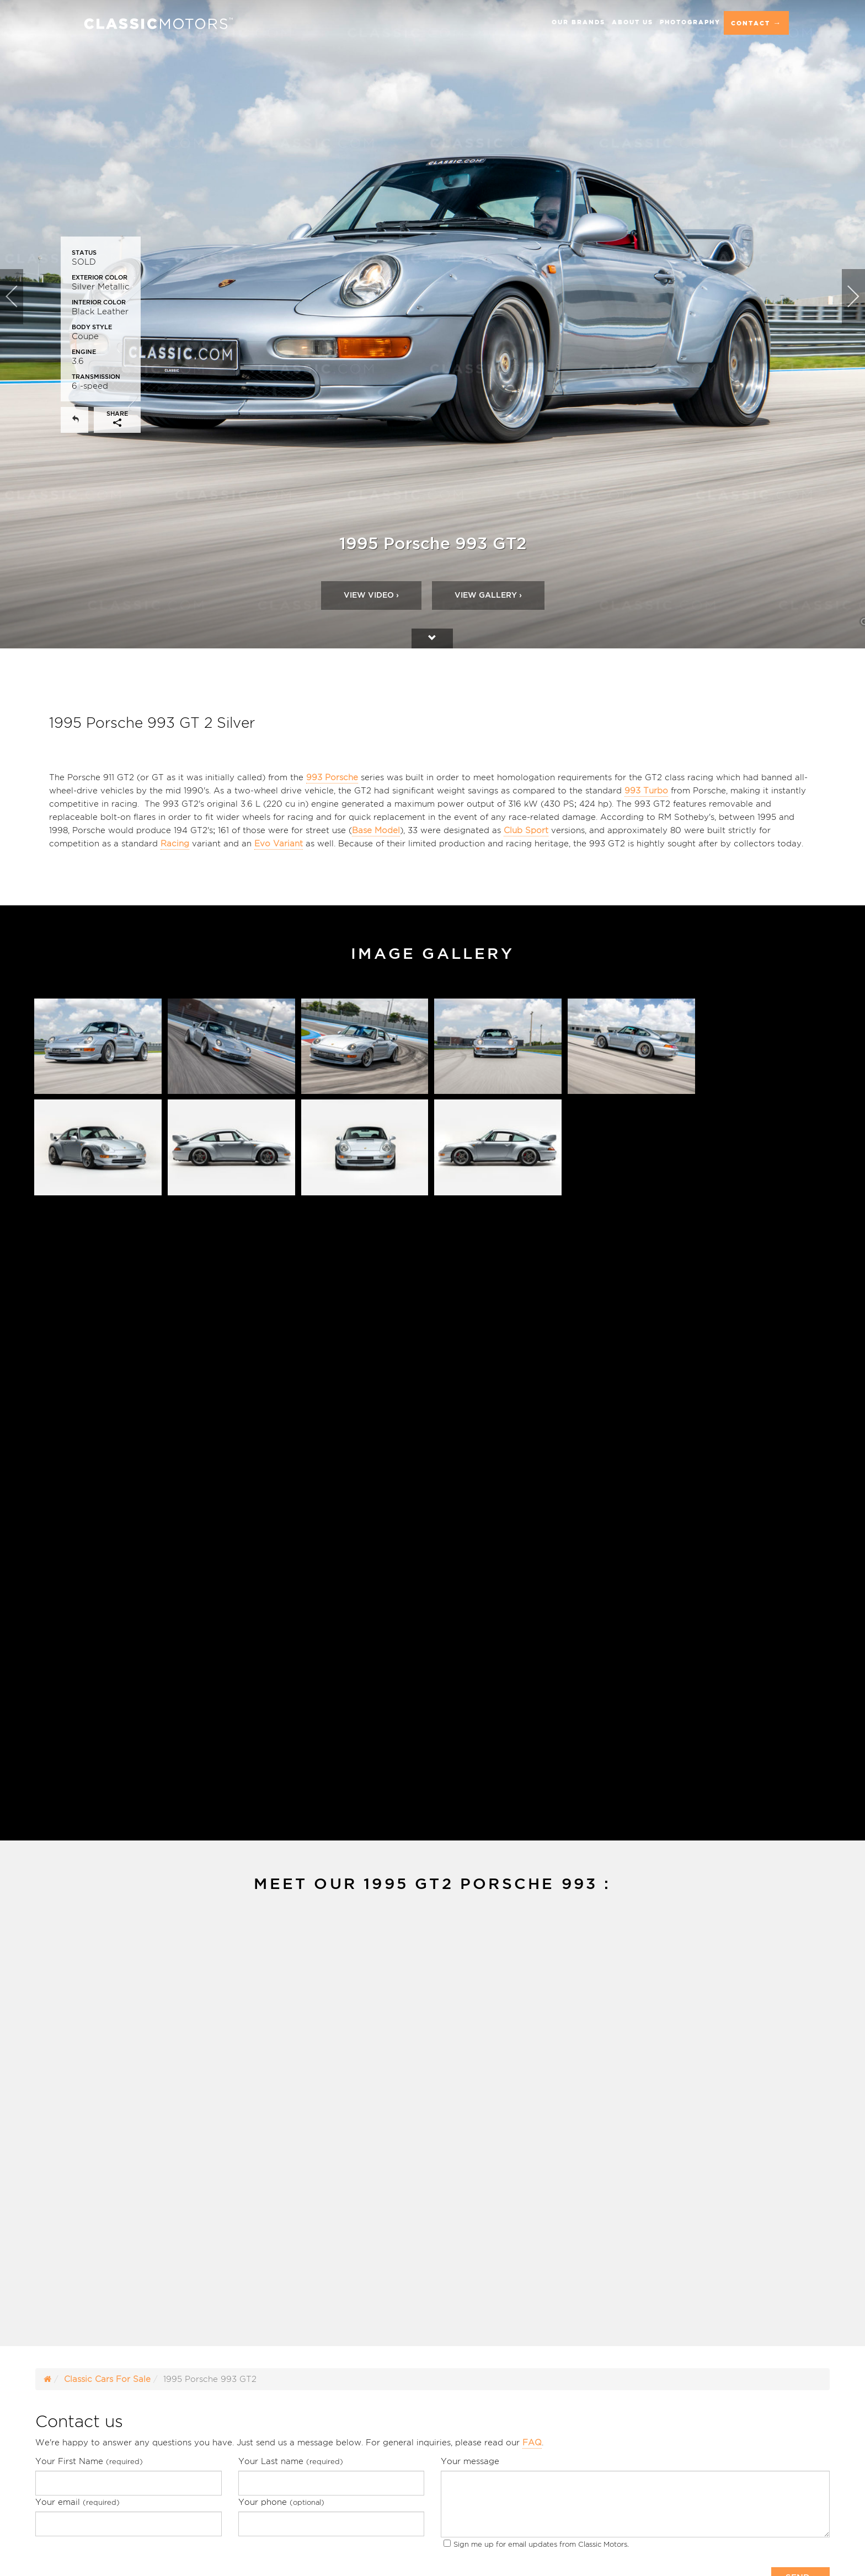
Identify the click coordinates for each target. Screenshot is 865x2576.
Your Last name (290, 2461)
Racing (175, 843)
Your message (470, 2461)
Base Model (376, 830)
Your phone (281, 2502)
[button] (21, 324)
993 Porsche (332, 777)
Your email (77, 2502)
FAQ (532, 2442)
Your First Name (89, 2461)
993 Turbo (646, 790)
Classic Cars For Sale (107, 2379)
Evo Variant (278, 843)
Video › (371, 595)
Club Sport (526, 830)
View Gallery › (488, 595)
